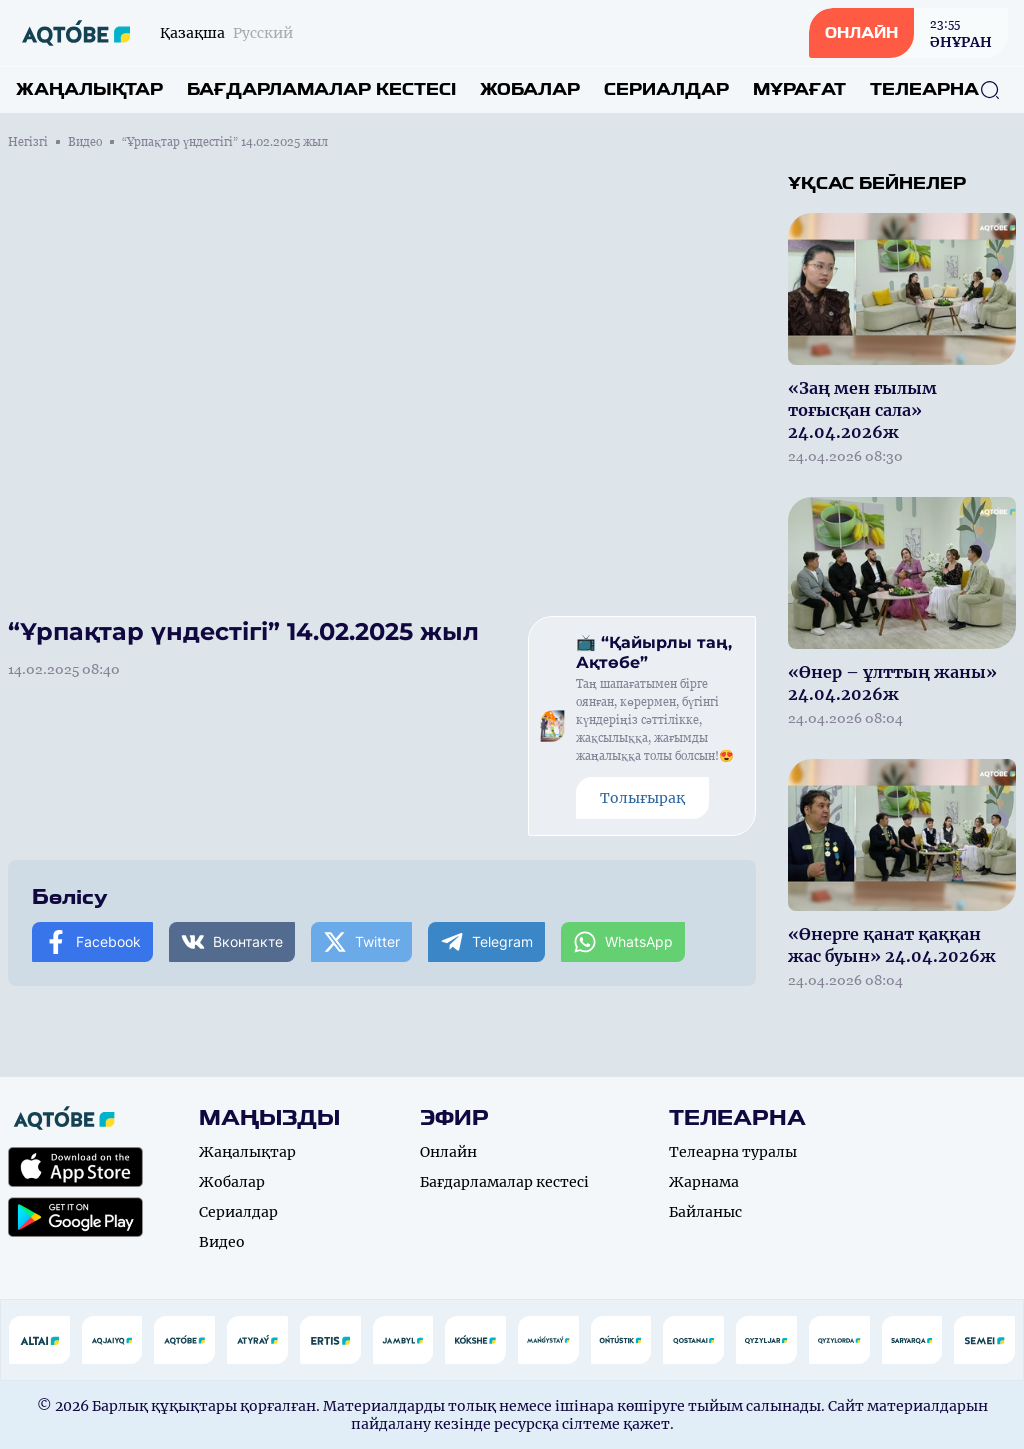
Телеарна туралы (733, 1152)
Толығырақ (642, 798)
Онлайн (448, 1152)
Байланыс (705, 1212)
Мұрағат (799, 89)
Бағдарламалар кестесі (321, 89)
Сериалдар (666, 89)
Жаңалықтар (89, 89)
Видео (85, 142)
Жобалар (530, 89)
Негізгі (28, 142)
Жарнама (704, 1182)
